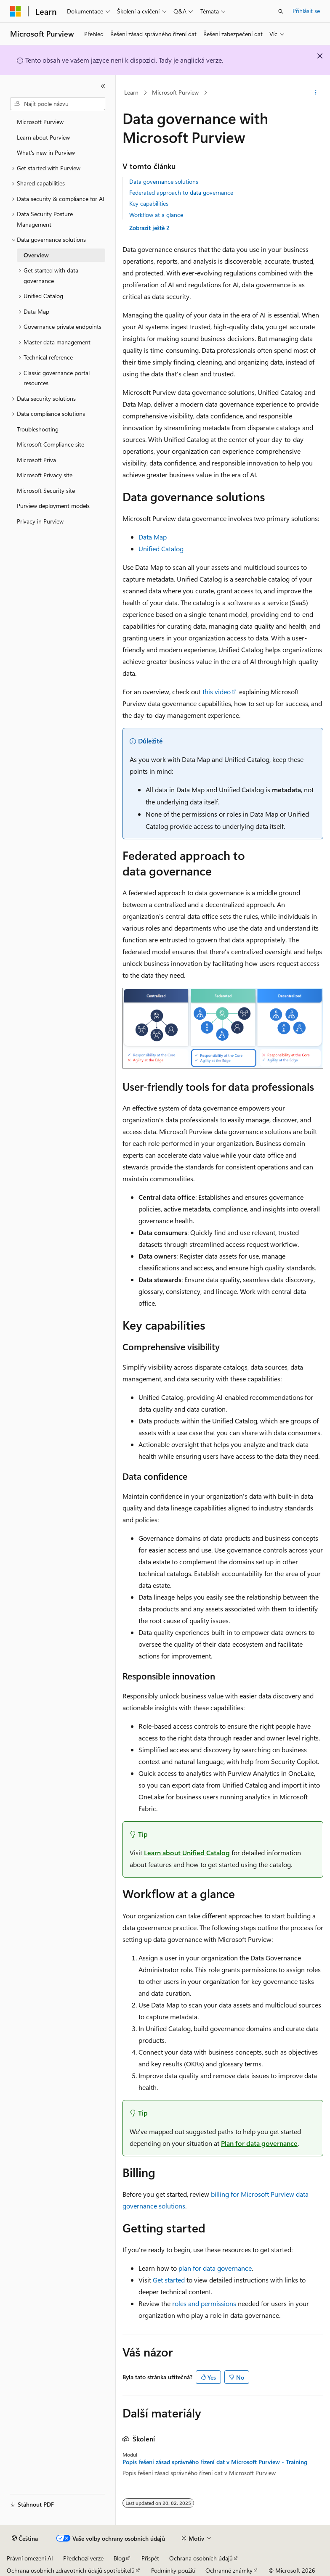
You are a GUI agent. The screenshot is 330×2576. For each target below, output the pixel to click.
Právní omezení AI (30, 2558)
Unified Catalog (161, 548)
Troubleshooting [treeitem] (38, 429)
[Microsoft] (15, 11)
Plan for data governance (259, 2143)
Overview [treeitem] (36, 255)
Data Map (152, 536)
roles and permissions (204, 2303)
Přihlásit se (306, 11)
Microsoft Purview (175, 92)
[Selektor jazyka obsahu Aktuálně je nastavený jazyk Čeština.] (25, 2538)
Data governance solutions (163, 181)
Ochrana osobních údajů (201, 2558)
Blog (119, 2558)
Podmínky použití (173, 2570)
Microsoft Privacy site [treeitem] (44, 475)
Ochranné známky (229, 2570)
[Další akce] (316, 93)
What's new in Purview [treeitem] (46, 152)
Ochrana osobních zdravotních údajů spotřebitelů (71, 2570)
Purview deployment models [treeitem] (53, 506)
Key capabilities (148, 203)
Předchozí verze (83, 2558)
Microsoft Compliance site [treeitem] (50, 444)
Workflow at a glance (156, 215)
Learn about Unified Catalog (187, 1852)
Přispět (150, 2558)
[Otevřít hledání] (280, 11)
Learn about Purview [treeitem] (43, 137)
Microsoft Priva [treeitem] (36, 460)
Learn (131, 92)
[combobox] (57, 104)
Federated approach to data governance (181, 192)
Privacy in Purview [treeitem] (40, 521)
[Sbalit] (103, 86)
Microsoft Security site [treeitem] (46, 491)
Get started (169, 2279)
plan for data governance (215, 2268)
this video (216, 691)
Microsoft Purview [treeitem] (40, 122)
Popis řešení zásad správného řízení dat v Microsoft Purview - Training (214, 2462)
